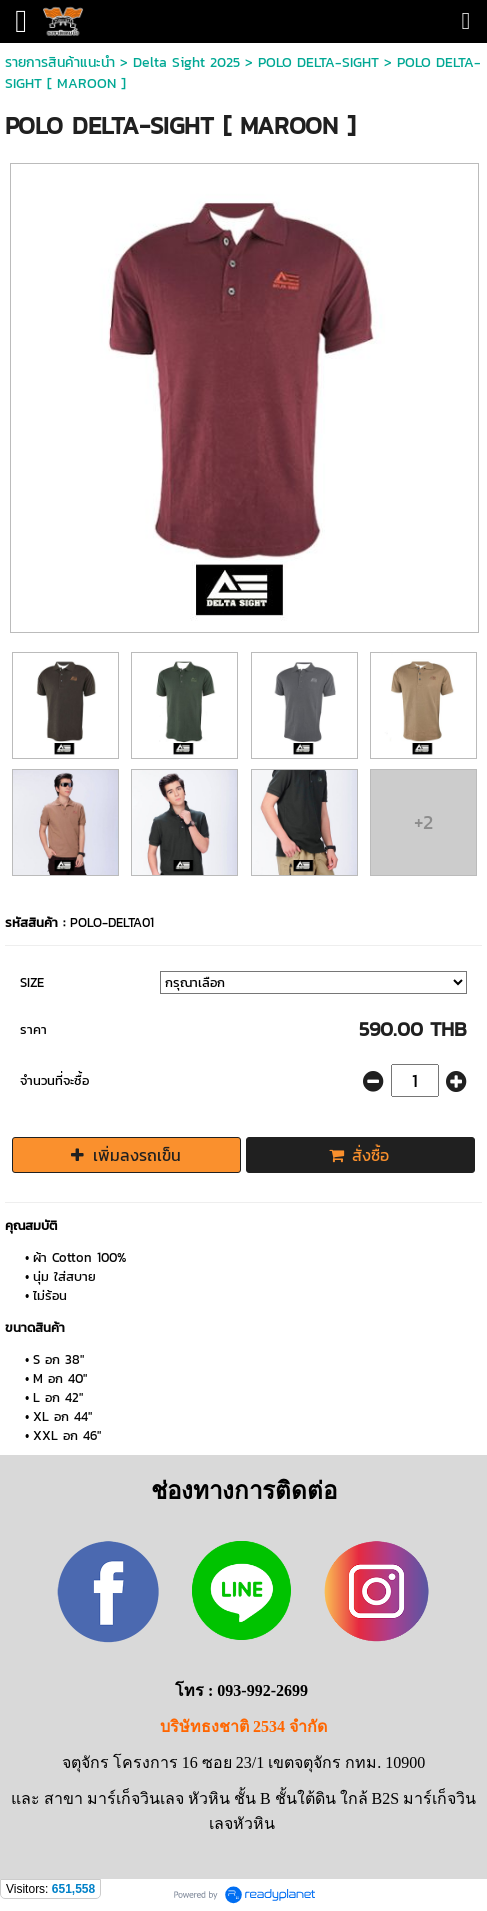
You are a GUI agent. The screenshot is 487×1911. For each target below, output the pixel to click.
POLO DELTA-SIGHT (318, 62)
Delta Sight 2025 (186, 62)
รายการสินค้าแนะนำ (60, 62)
